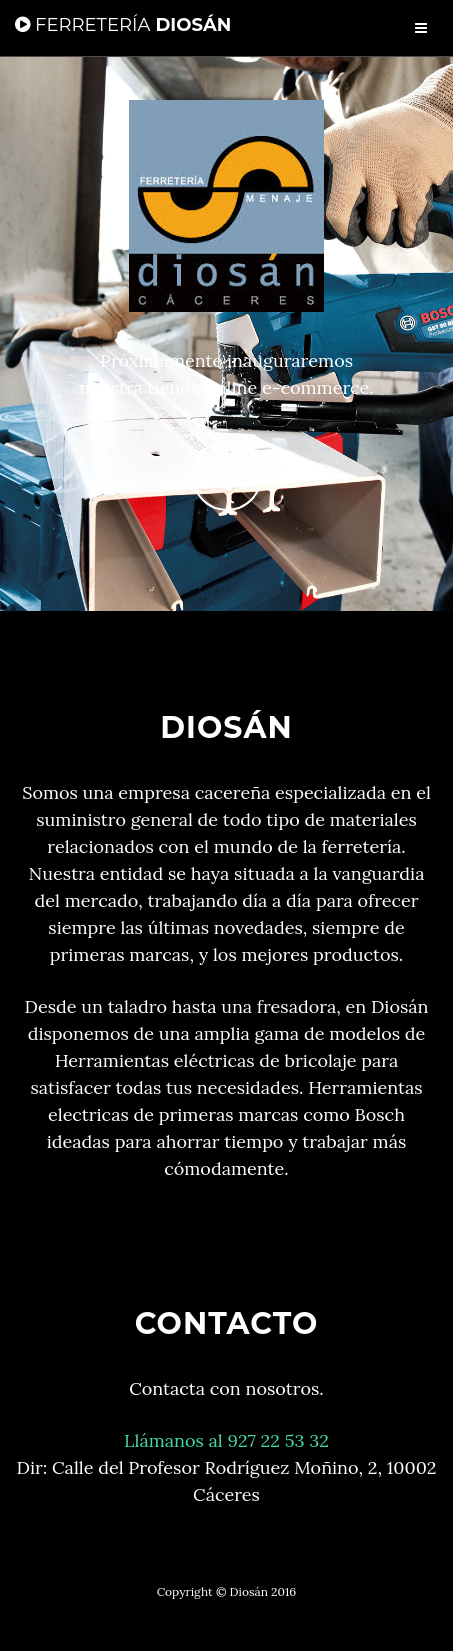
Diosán (123, 25)
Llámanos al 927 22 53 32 (226, 1440)
